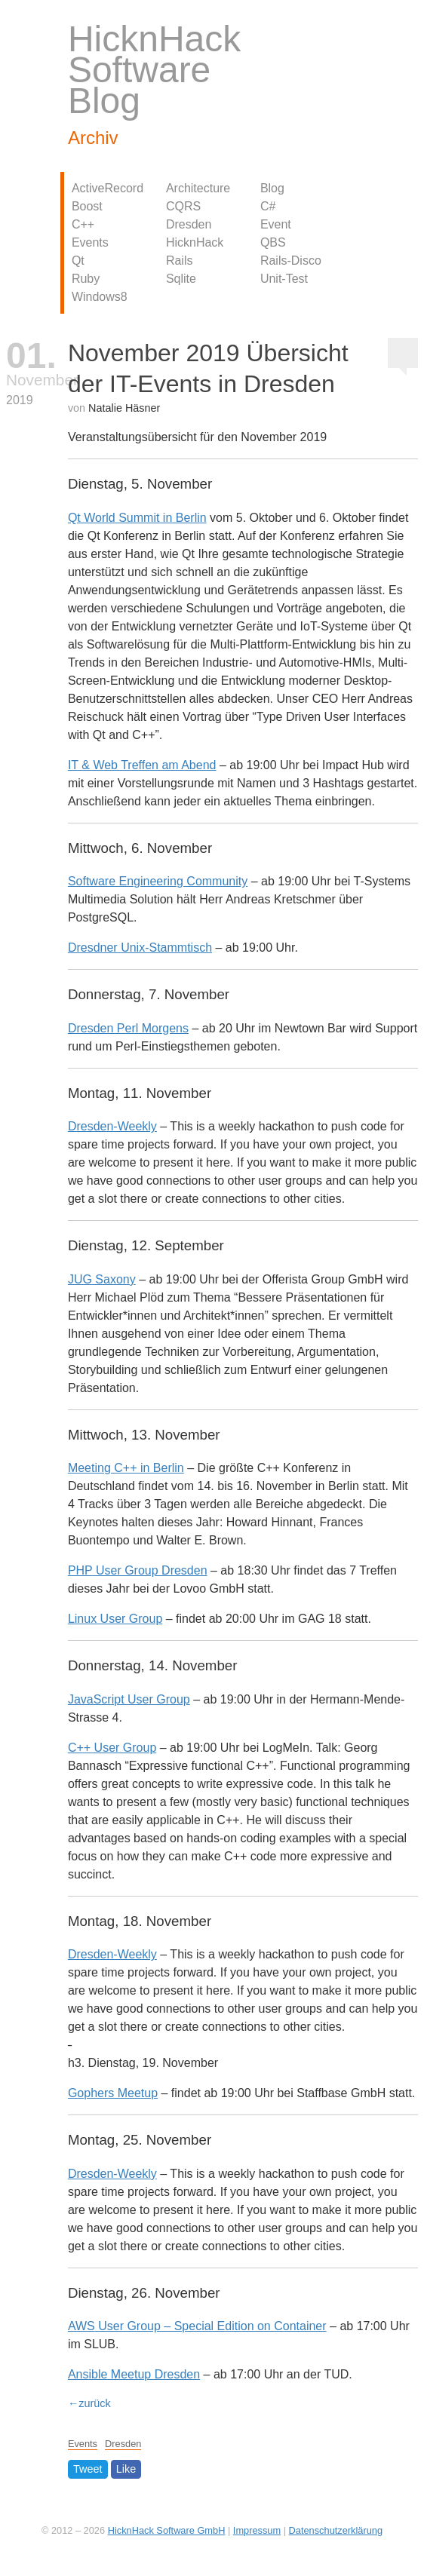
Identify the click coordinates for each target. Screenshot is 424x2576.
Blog (272, 188)
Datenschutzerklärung (336, 2530)
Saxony (102, 1279)
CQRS (183, 206)
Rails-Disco (290, 260)
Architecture (198, 188)
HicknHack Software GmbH (167, 2530)
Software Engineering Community (157, 881)
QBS (273, 242)
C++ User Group (112, 1747)
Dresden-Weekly (112, 1126)
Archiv (93, 137)
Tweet (87, 2470)
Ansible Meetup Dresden (134, 2374)
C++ (83, 224)
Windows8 (100, 296)
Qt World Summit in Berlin (137, 517)
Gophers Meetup (113, 2093)
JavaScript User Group (129, 1699)
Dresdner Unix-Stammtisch (140, 947)
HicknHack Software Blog (154, 70)
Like (126, 2470)
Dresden (188, 224)
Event (275, 224)
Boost (87, 206)
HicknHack (194, 242)
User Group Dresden (137, 1570)
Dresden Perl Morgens (128, 1028)
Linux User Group (115, 1618)
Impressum (257, 2530)
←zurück (89, 2403)
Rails (179, 260)
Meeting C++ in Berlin (126, 1467)
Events (90, 242)
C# (267, 206)
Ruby (86, 278)
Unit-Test (284, 278)
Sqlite (181, 278)
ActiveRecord (107, 188)
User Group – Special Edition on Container (197, 2326)
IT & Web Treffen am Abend (142, 765)
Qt (78, 260)
